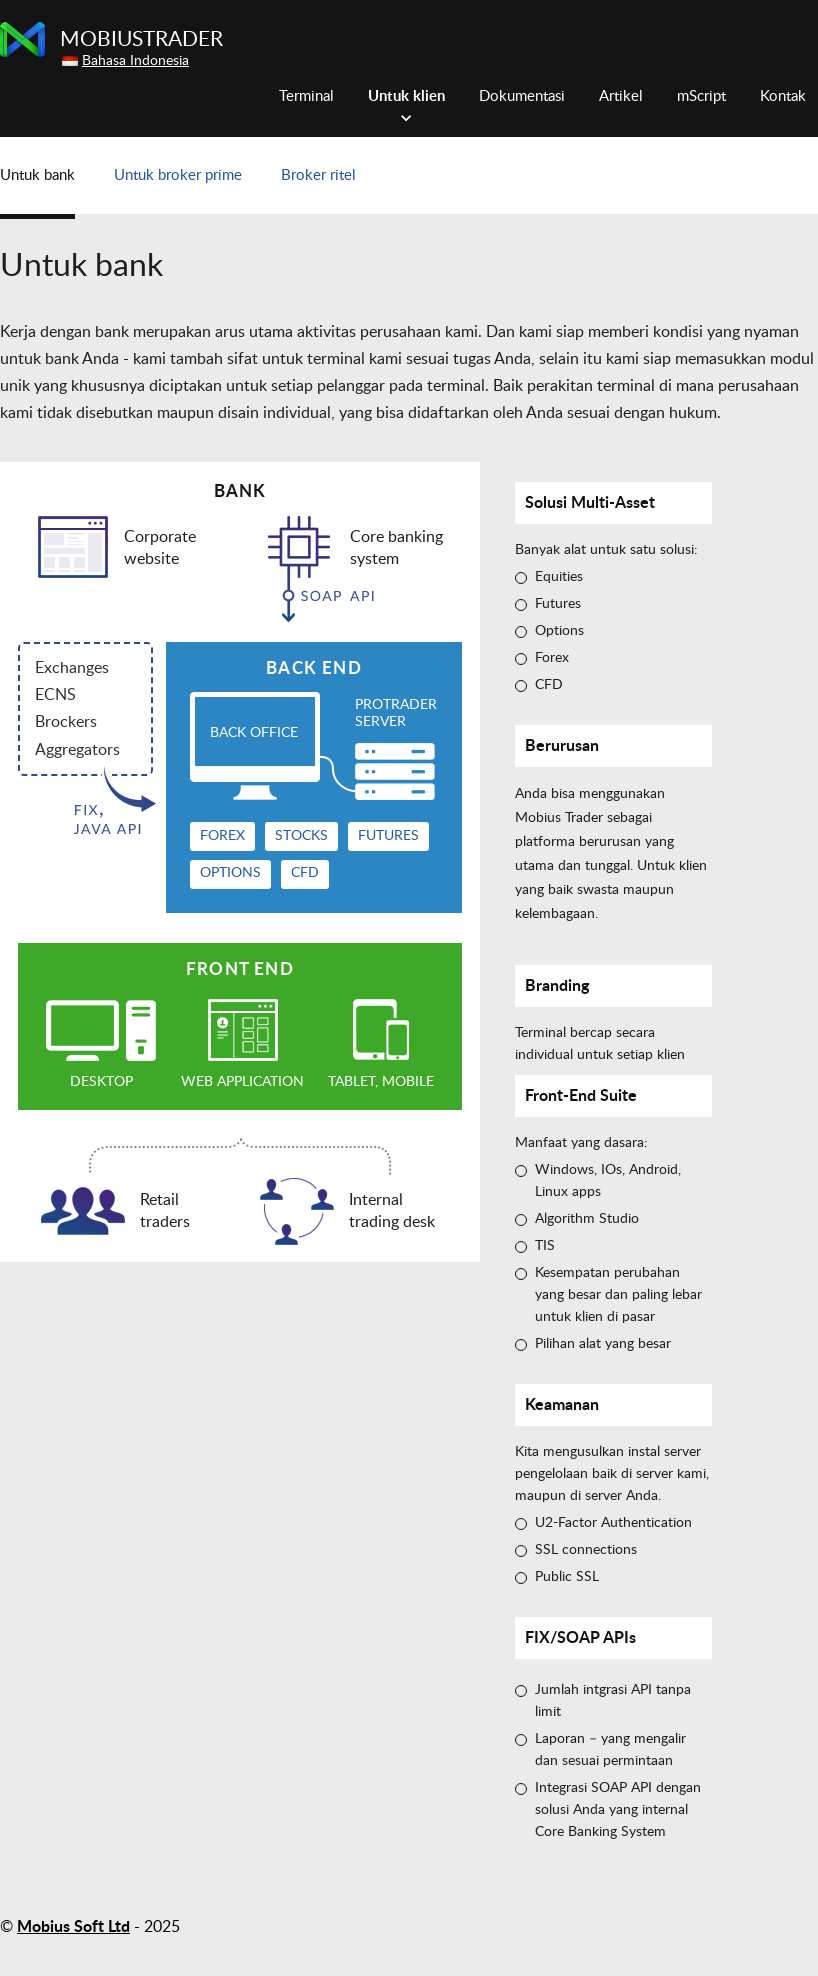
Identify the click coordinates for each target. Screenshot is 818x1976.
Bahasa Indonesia (135, 61)
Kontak (783, 96)
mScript (701, 96)
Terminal (306, 96)
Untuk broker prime (178, 175)
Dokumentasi (522, 96)
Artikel (621, 96)
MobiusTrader (141, 39)
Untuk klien (406, 96)
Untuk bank (37, 175)
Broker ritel (318, 175)
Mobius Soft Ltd (73, 1927)
